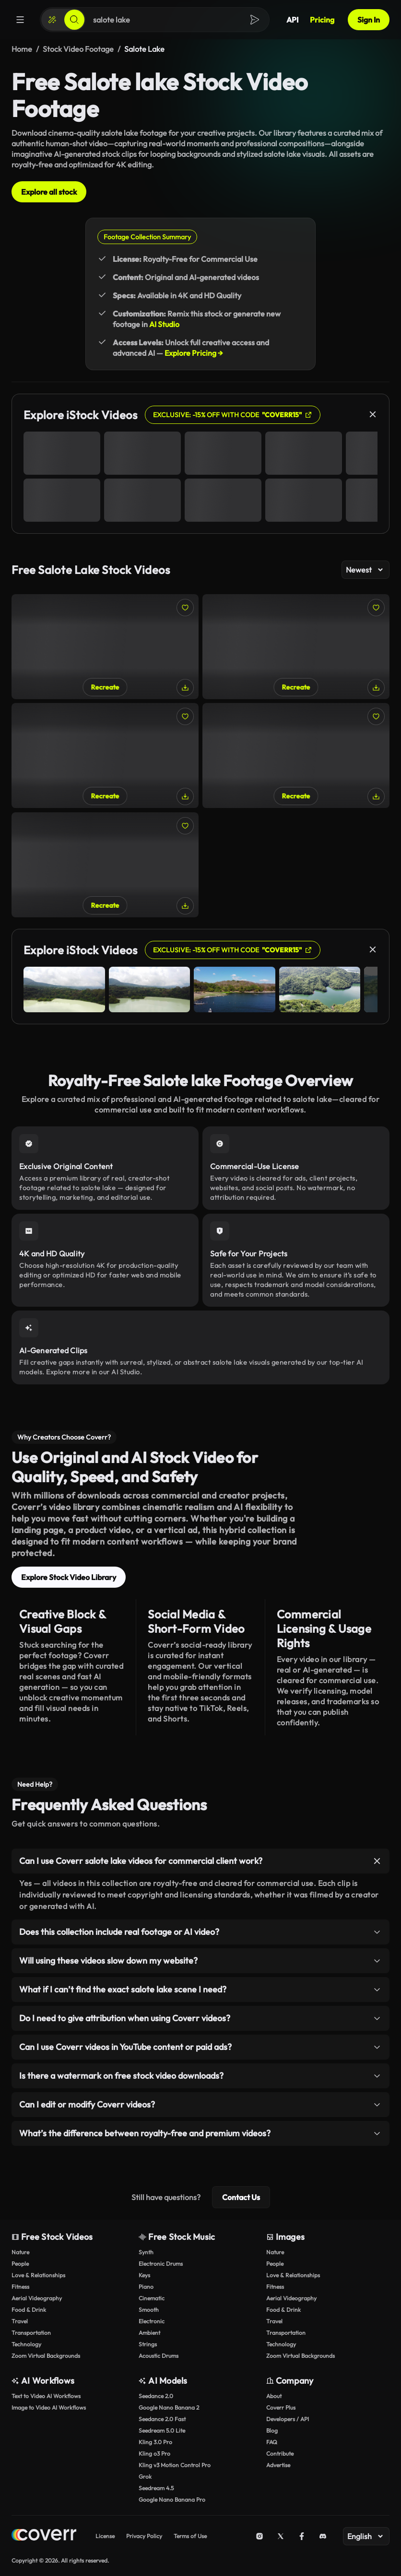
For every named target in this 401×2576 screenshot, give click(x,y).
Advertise (278, 2465)
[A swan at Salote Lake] (295, 646)
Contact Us (241, 2197)
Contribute (280, 2453)
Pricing (322, 19)
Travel (20, 2321)
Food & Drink (29, 2309)
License (105, 2536)
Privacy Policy (144, 2536)
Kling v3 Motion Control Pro (175, 2465)
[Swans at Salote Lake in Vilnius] (105, 646)
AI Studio (164, 324)
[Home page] (44, 2536)
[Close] (372, 414)
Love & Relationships (38, 2275)
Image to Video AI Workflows (49, 2407)
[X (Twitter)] (280, 2536)
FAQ (271, 2442)
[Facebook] (301, 2536)
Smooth (149, 2309)
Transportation (31, 2332)
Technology (26, 2344)
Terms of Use (190, 2536)
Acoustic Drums (158, 2355)
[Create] (52, 20)
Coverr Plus (280, 2407)
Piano (146, 2286)
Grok (145, 2476)
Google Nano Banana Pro (172, 2499)
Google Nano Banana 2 (169, 2407)
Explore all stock (49, 192)
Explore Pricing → (194, 353)
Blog (272, 2430)
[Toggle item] (377, 1861)
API (292, 19)
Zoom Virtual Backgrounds (46, 2355)
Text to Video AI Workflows (46, 2396)
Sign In (368, 19)
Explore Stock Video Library (68, 1577)
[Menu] (20, 19)
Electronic (152, 2321)
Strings (148, 2344)
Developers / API (287, 2419)
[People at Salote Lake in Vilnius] (105, 755)
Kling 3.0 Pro (155, 2442)
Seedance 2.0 (156, 2396)
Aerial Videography (37, 2298)
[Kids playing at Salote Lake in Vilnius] (105, 864)
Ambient (149, 2332)
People (20, 2263)
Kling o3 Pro (154, 2453)
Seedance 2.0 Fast (162, 2419)
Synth (146, 2252)
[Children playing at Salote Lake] (295, 755)
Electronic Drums (161, 2263)
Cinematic (152, 2298)
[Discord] (322, 2536)
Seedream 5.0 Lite (162, 2430)
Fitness (20, 2286)
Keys (144, 2275)
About (274, 2396)
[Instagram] (259, 2536)
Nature (20, 2252)
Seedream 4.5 (156, 2488)
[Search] (74, 20)
